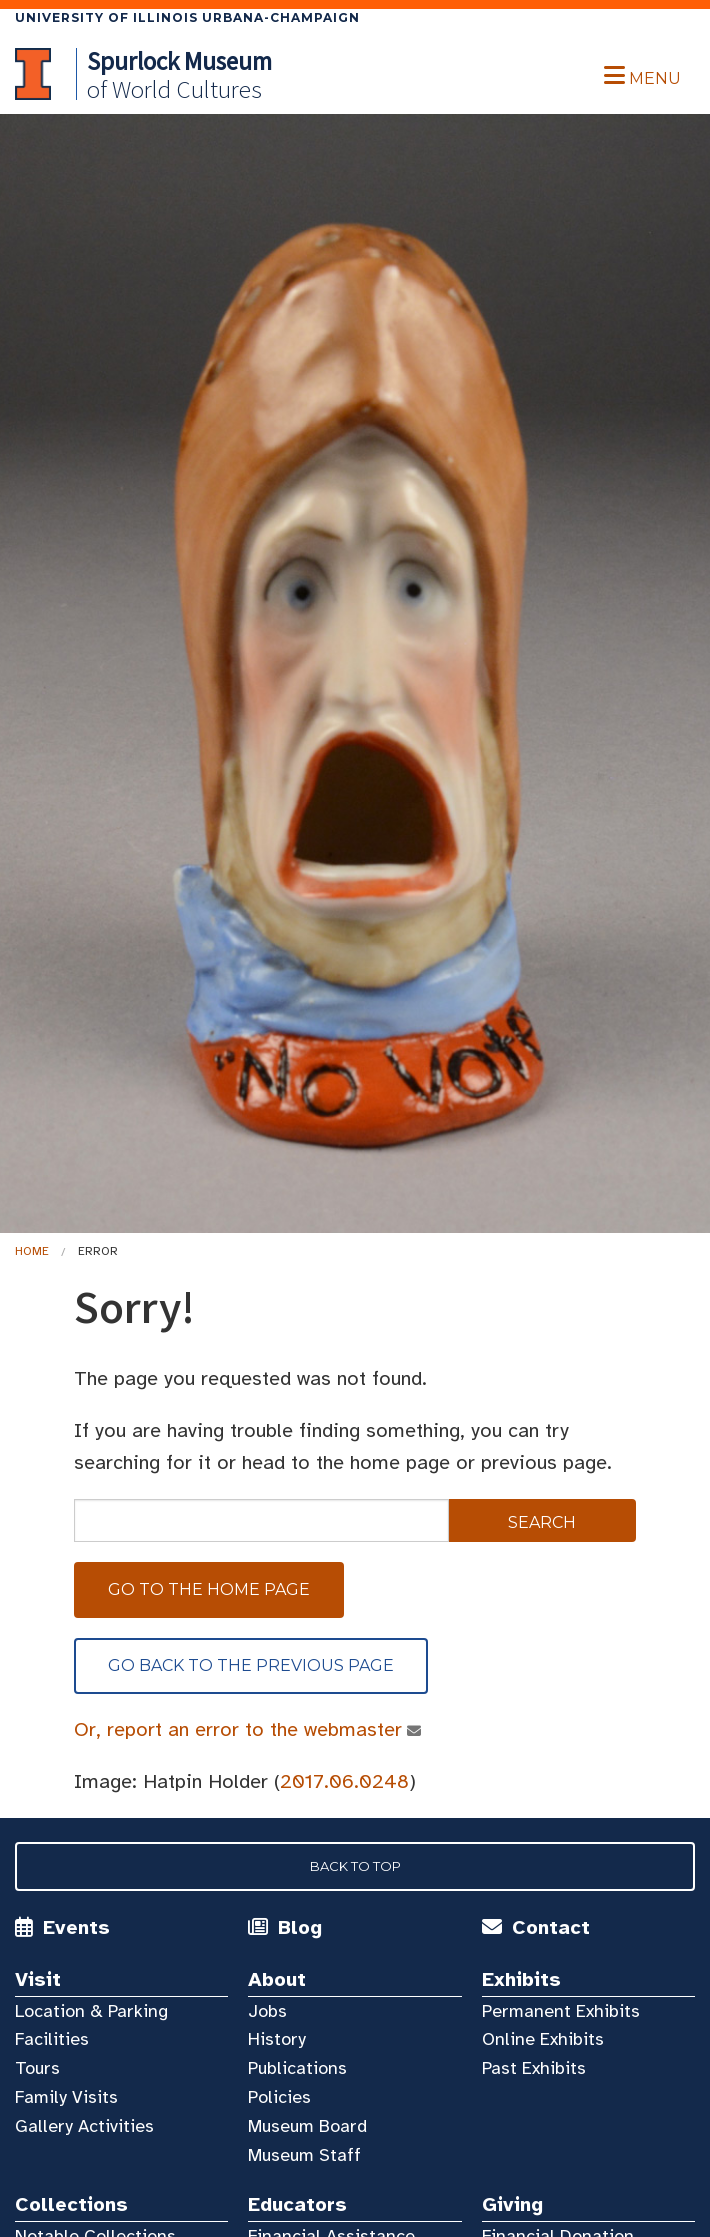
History (277, 2039)
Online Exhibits (543, 2039)
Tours (37, 2068)
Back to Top (355, 1866)
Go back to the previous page (251, 1665)
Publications (297, 2068)
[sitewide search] (261, 1520)
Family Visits (66, 2097)
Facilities (52, 2039)
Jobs (267, 2011)
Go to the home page (209, 1589)
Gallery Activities (84, 2126)
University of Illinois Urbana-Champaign (187, 17)
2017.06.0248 (344, 1781)
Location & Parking (91, 2011)
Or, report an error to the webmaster (238, 1729)
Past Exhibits (534, 2068)
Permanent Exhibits (561, 2011)
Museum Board (307, 2126)
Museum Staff (304, 2155)
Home (32, 1251)
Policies (279, 2097)
